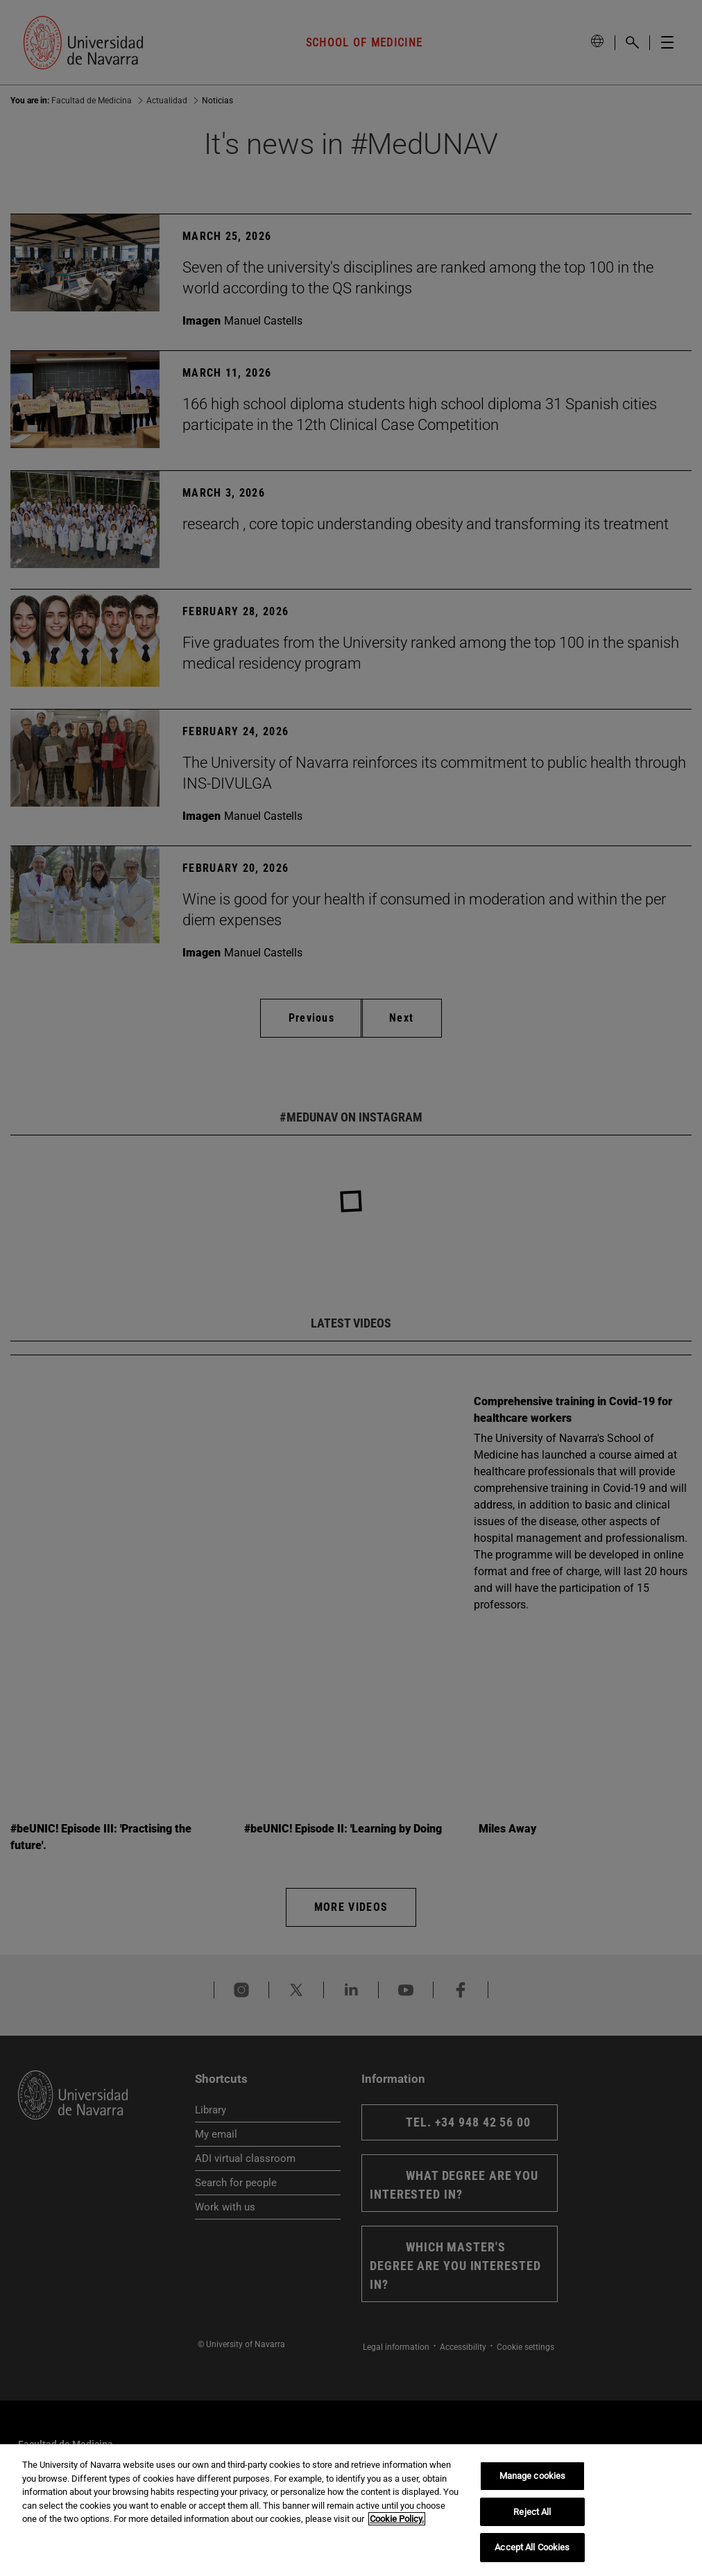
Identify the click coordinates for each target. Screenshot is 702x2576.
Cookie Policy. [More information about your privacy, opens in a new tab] (397, 2519)
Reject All (532, 2512)
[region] (351, 2510)
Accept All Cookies (532, 2547)
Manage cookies (532, 2476)
